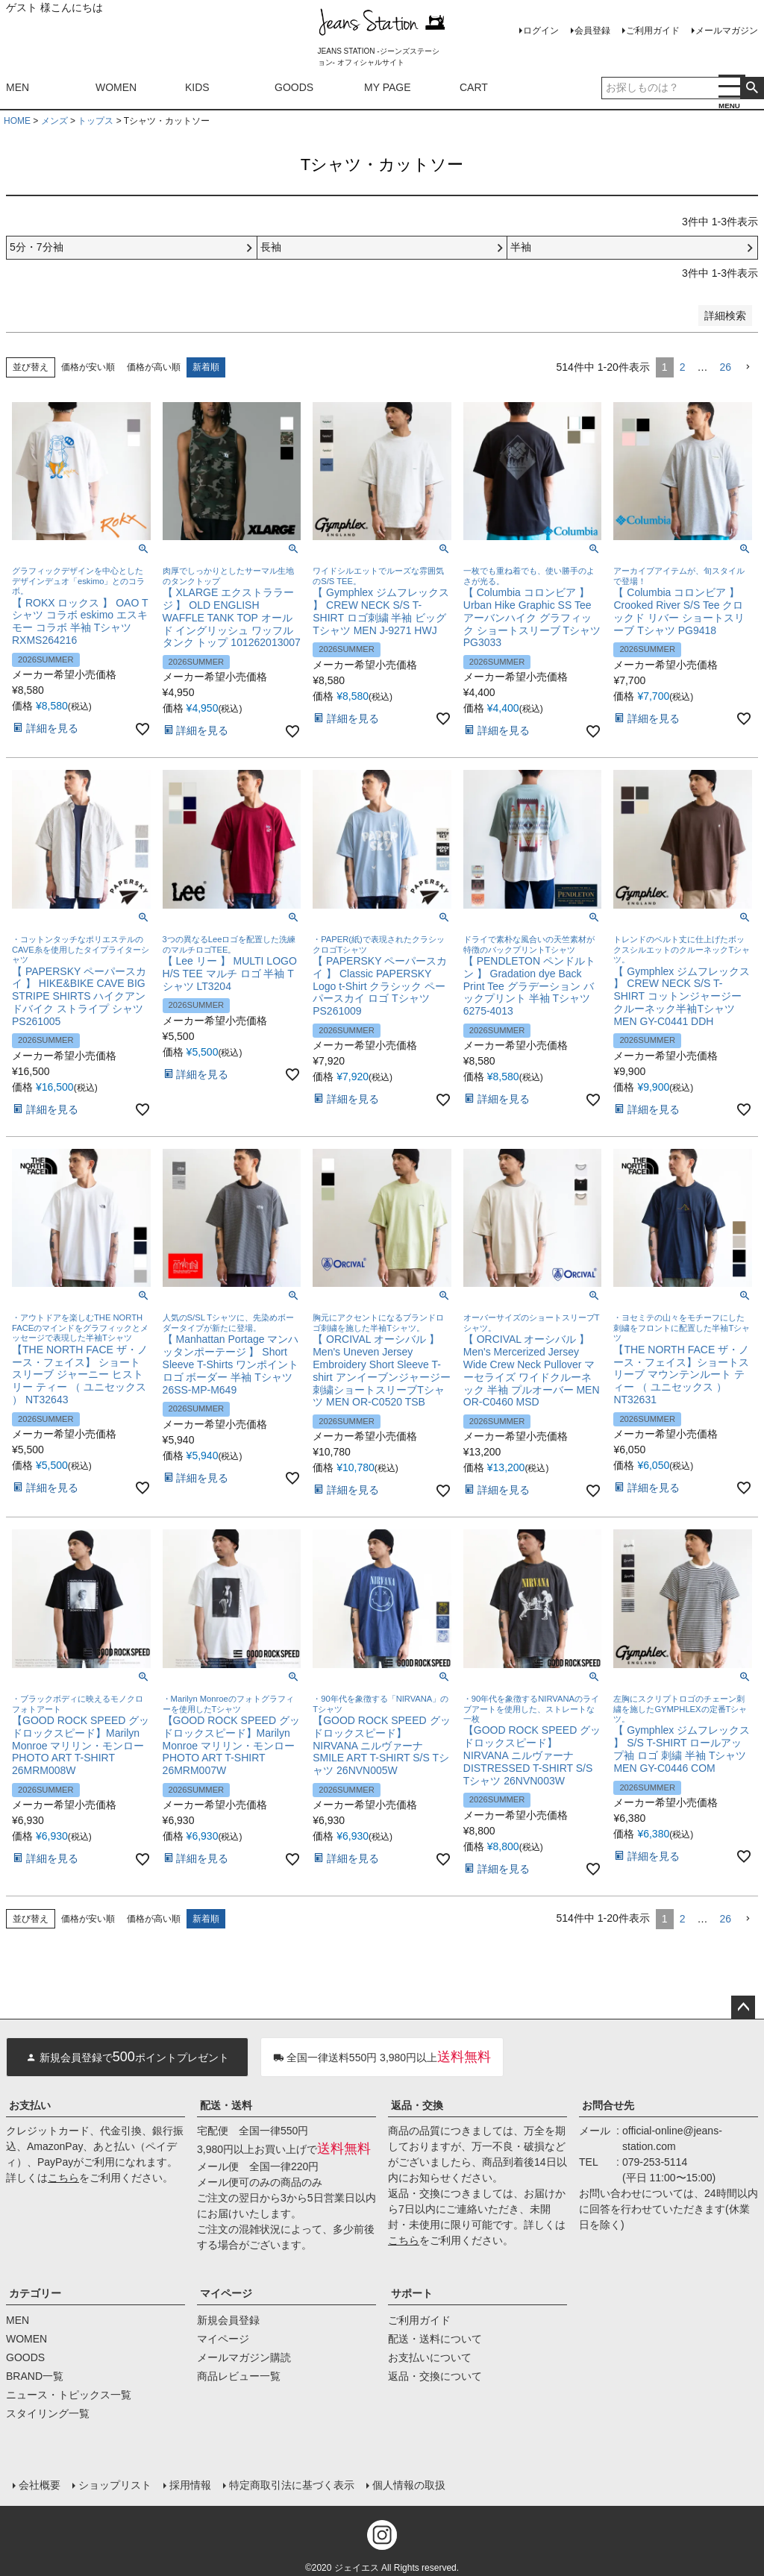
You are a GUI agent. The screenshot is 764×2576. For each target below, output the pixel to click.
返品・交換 (417, 2105)
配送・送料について (435, 2339)
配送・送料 (226, 2105)
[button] (747, 367)
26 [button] (725, 367)
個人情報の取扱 (408, 2484)
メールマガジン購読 (244, 2357)
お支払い (30, 2105)
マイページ (226, 2293)
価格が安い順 (88, 367)
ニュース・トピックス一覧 (68, 2395)
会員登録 (592, 30)
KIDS (197, 87)
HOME (17, 121)
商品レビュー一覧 (239, 2376)
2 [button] (683, 367)
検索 (751, 88)
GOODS (294, 87)
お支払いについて (430, 2357)
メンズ (54, 121)
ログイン (541, 30)
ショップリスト (114, 2484)
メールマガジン (726, 30)
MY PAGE (387, 87)
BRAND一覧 (34, 2376)
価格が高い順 (154, 367)
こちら (63, 2178)
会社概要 (39, 2484)
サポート (412, 2293)
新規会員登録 (228, 2320)
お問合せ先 (608, 2105)
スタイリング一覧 (48, 2413)
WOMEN (116, 87)
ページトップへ (743, 2007)
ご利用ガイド (653, 30)
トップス (95, 121)
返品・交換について (435, 2376)
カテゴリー (35, 2293)
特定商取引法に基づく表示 (291, 2484)
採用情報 (189, 2484)
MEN (17, 87)
